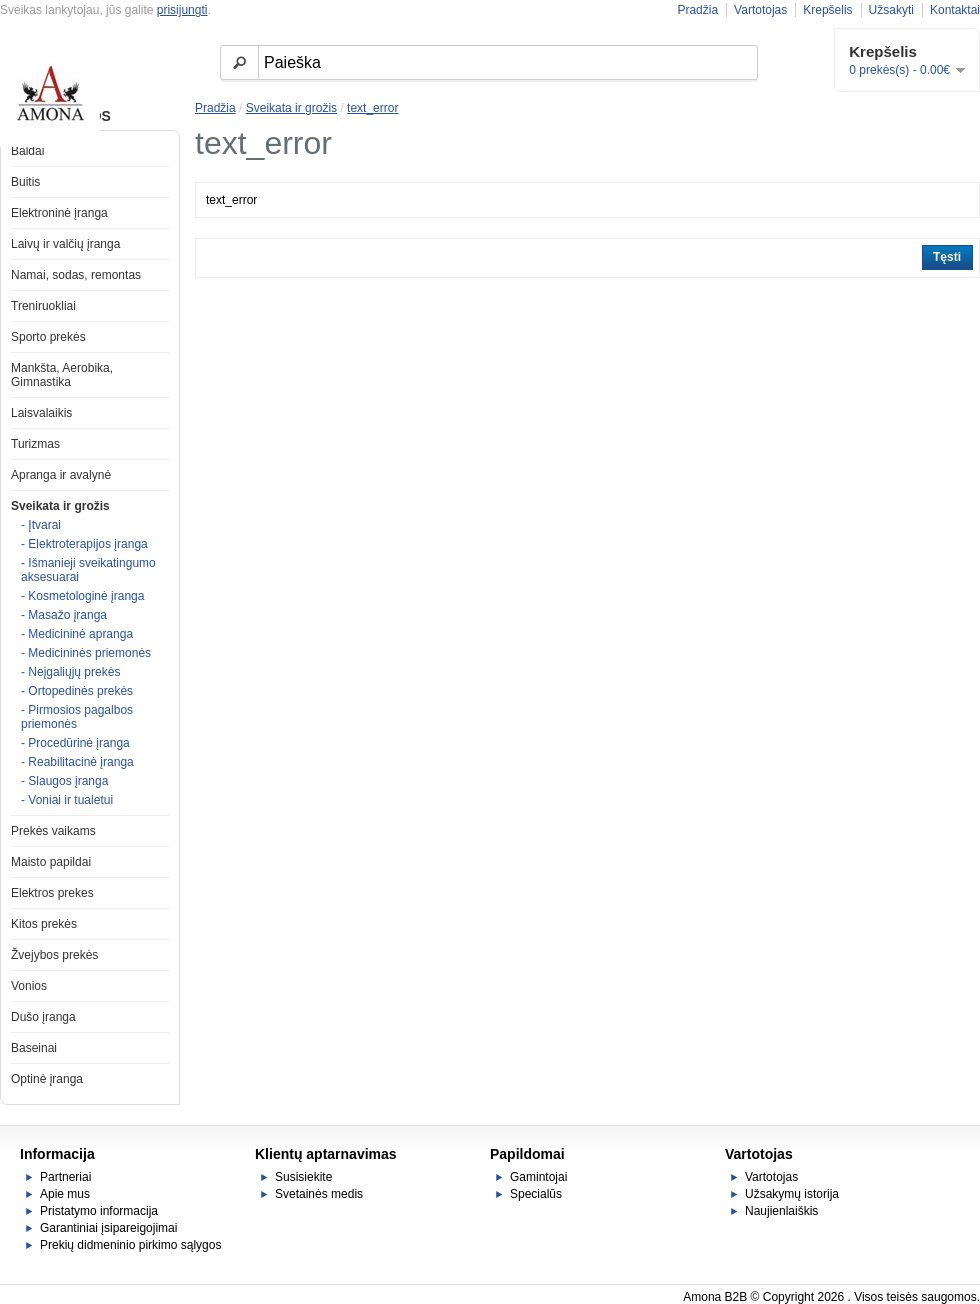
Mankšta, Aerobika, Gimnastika (62, 375)
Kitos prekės (44, 924)
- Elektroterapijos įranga (84, 544)
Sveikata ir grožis (60, 506)
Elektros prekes (52, 893)
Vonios (29, 986)
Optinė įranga (47, 1079)
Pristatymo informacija (99, 1211)
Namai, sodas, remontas (76, 275)
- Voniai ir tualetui (67, 800)
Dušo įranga (43, 1017)
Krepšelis (827, 10)
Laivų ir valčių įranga (65, 244)
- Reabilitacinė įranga (77, 762)
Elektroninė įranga (59, 213)
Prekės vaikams (53, 831)
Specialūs (536, 1194)
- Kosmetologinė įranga (82, 596)
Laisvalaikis (41, 413)
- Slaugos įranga (64, 781)
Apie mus (65, 1194)
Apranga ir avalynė (61, 475)
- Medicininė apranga (77, 634)
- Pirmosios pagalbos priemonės (77, 717)
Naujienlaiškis (781, 1211)
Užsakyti (891, 10)
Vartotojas (760, 10)
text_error (372, 108)
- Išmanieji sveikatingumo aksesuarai (88, 570)
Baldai (27, 151)
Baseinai (34, 1048)
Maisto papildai (51, 862)
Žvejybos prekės (54, 955)
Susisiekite (303, 1177)
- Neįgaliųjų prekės (70, 672)
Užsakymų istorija (792, 1194)
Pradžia (697, 10)
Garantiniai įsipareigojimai (108, 1228)
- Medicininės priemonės (86, 653)
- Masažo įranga (64, 615)
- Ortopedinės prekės (77, 691)
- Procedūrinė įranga (75, 743)
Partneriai (65, 1177)
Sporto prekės (48, 337)
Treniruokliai (43, 306)
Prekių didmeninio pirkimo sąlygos (130, 1245)
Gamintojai (538, 1177)
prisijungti (182, 10)
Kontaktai (955, 10)
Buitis (25, 182)
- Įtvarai (41, 525)
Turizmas (35, 444)
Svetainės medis (319, 1194)
